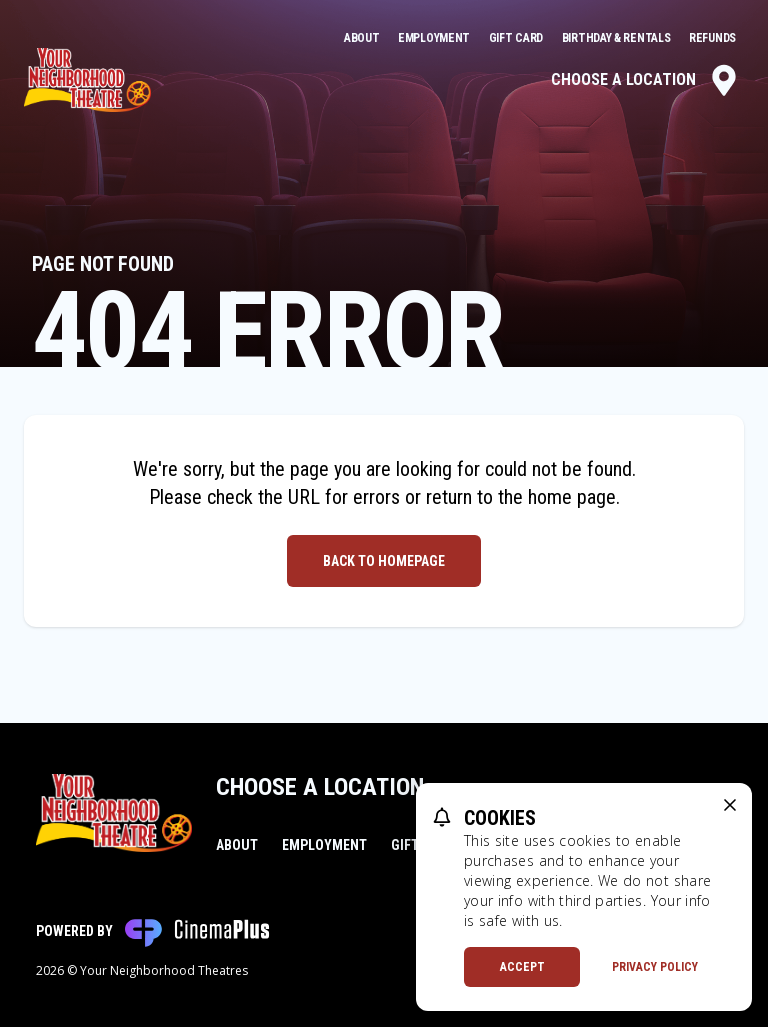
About (363, 38)
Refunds (712, 38)
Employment (435, 38)
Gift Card (517, 38)
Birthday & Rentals (617, 38)
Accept (522, 967)
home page (572, 497)
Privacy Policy (655, 967)
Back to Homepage (384, 561)
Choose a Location (645, 80)
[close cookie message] (730, 805)
